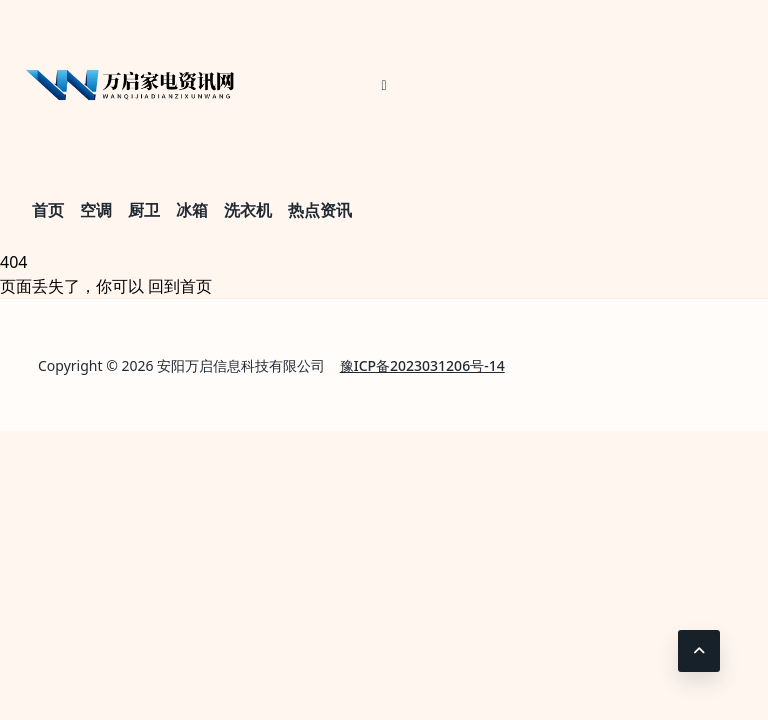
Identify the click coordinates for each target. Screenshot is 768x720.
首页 (48, 210)
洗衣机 (248, 210)
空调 (96, 210)
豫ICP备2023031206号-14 (422, 365)
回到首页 (180, 286)
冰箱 (192, 210)
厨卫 (144, 210)
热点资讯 (320, 210)
